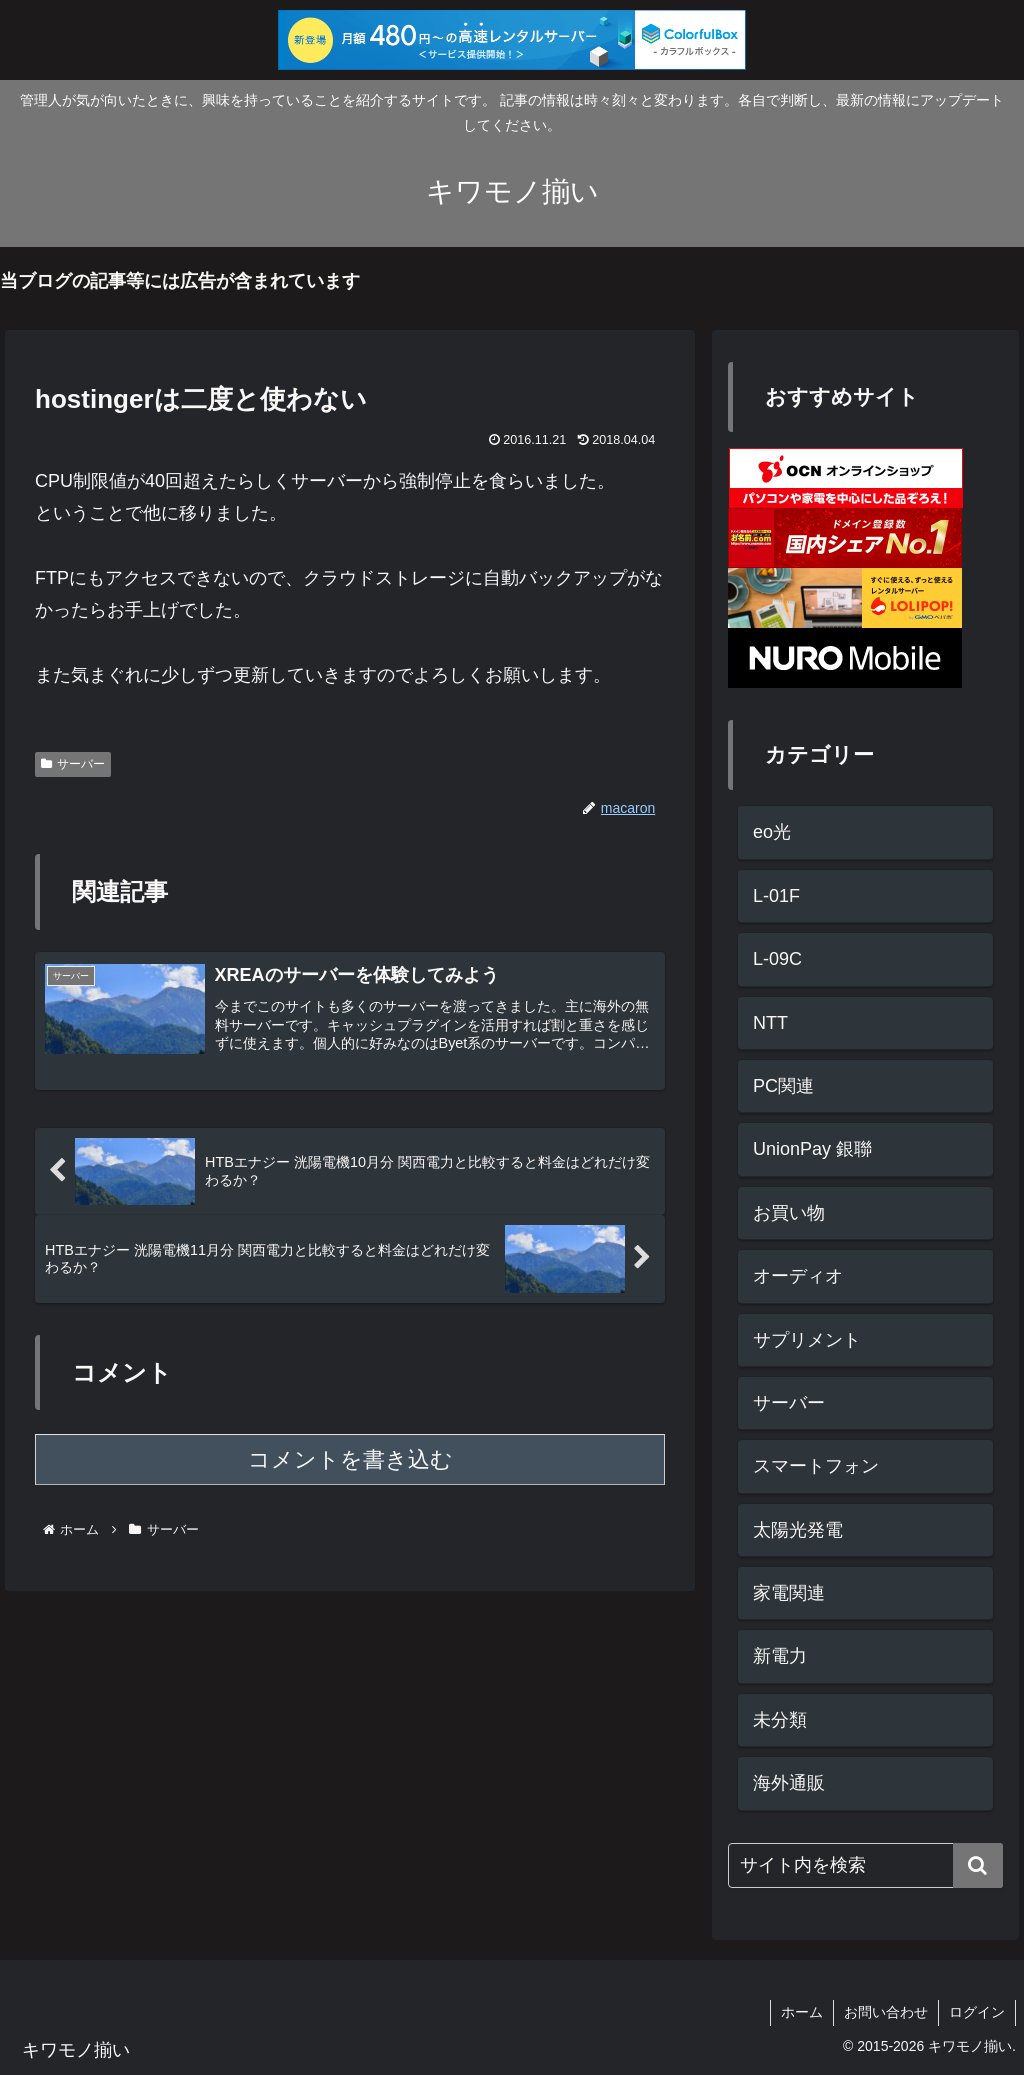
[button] (978, 1865)
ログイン (977, 2012)
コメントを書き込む (350, 1459)
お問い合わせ (886, 2012)
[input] (865, 1865)
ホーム (802, 2012)
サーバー (73, 764)
